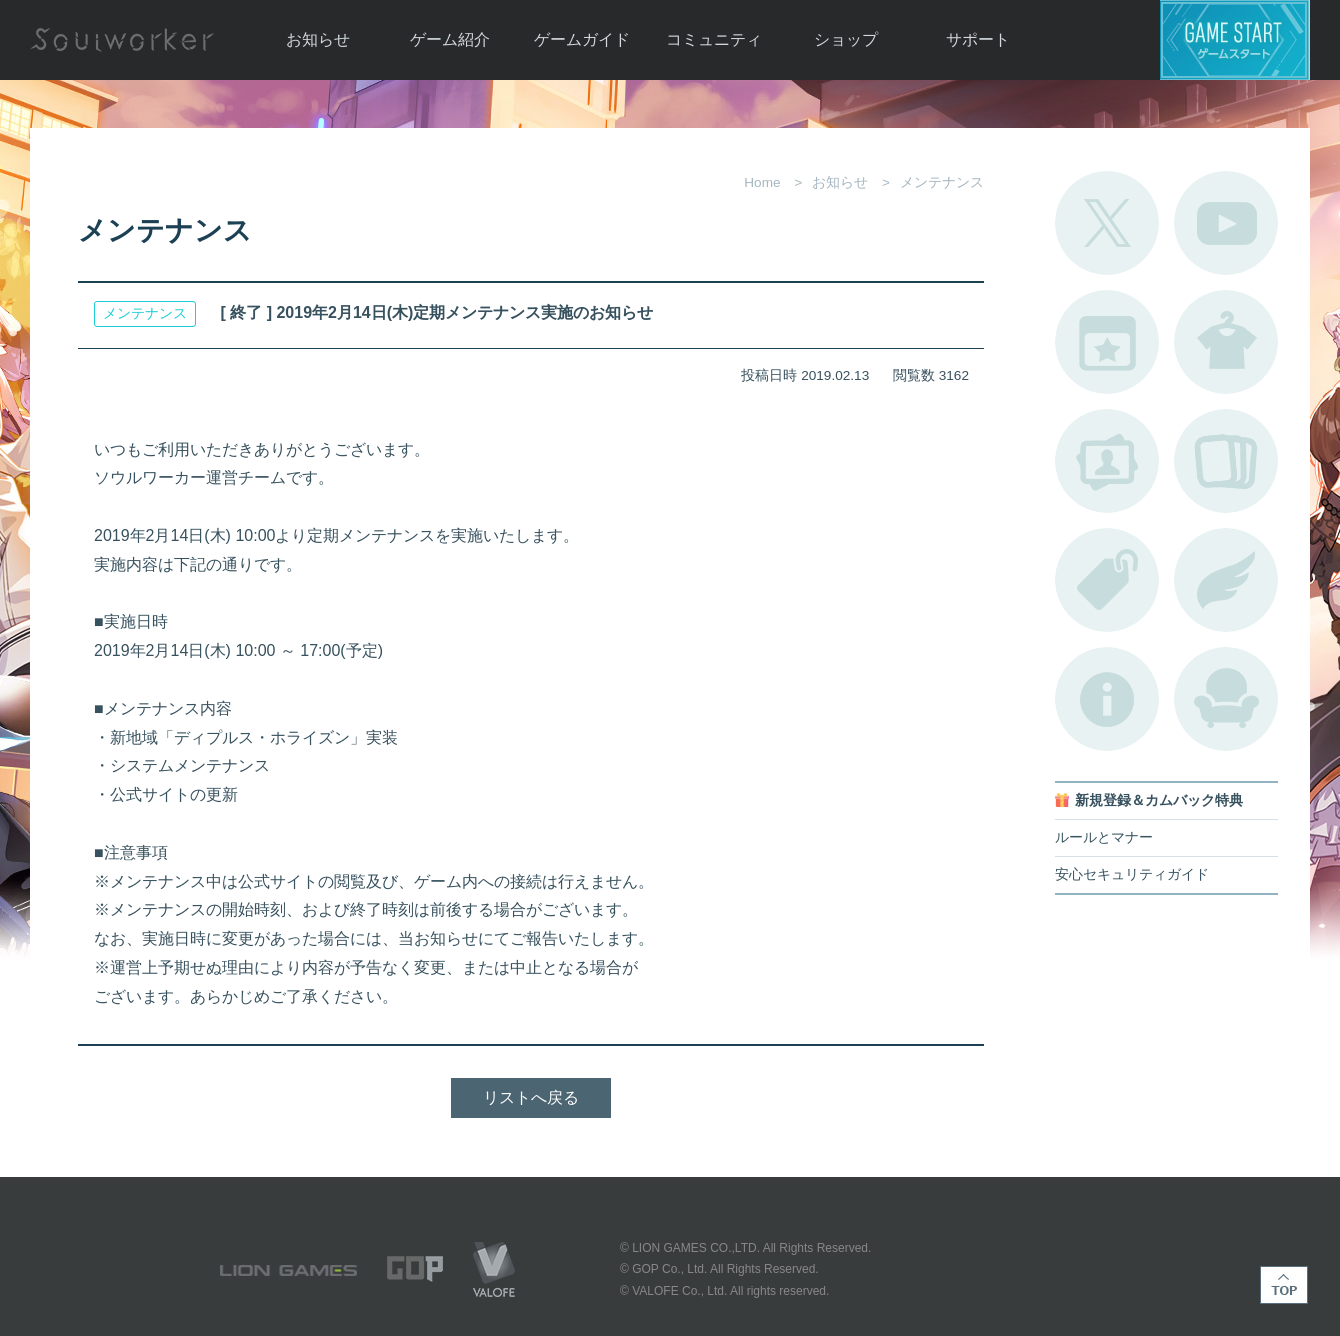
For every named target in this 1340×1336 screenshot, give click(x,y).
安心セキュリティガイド (1132, 874)
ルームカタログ (1226, 699)
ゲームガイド (582, 39)
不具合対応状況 (1107, 699)
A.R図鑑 (1226, 461)
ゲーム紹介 (450, 39)
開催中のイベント (1107, 342)
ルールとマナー (1104, 837)
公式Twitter (1107, 223)
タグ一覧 (1107, 580)
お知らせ (318, 39)
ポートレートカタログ (1107, 461)
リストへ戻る (531, 1097)
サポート (978, 39)
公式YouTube (1226, 223)
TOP (1284, 1285)
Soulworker (122, 40)
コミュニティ (714, 39)
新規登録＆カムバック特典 (1159, 800)
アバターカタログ (1226, 342)
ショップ (846, 39)
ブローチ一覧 (1226, 580)
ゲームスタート (1235, 40)
